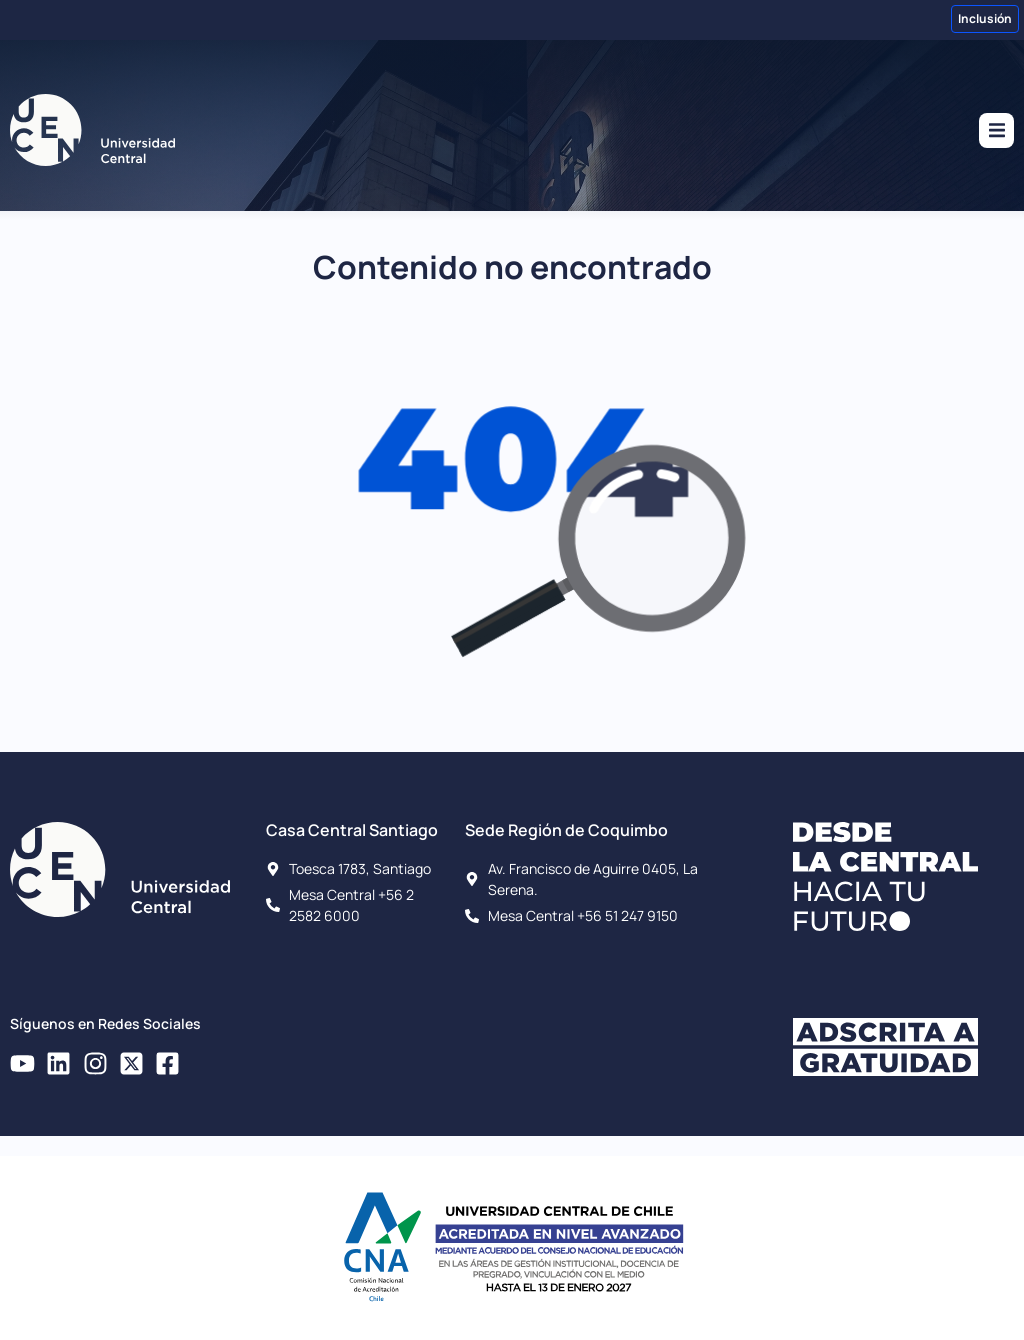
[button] (996, 130)
